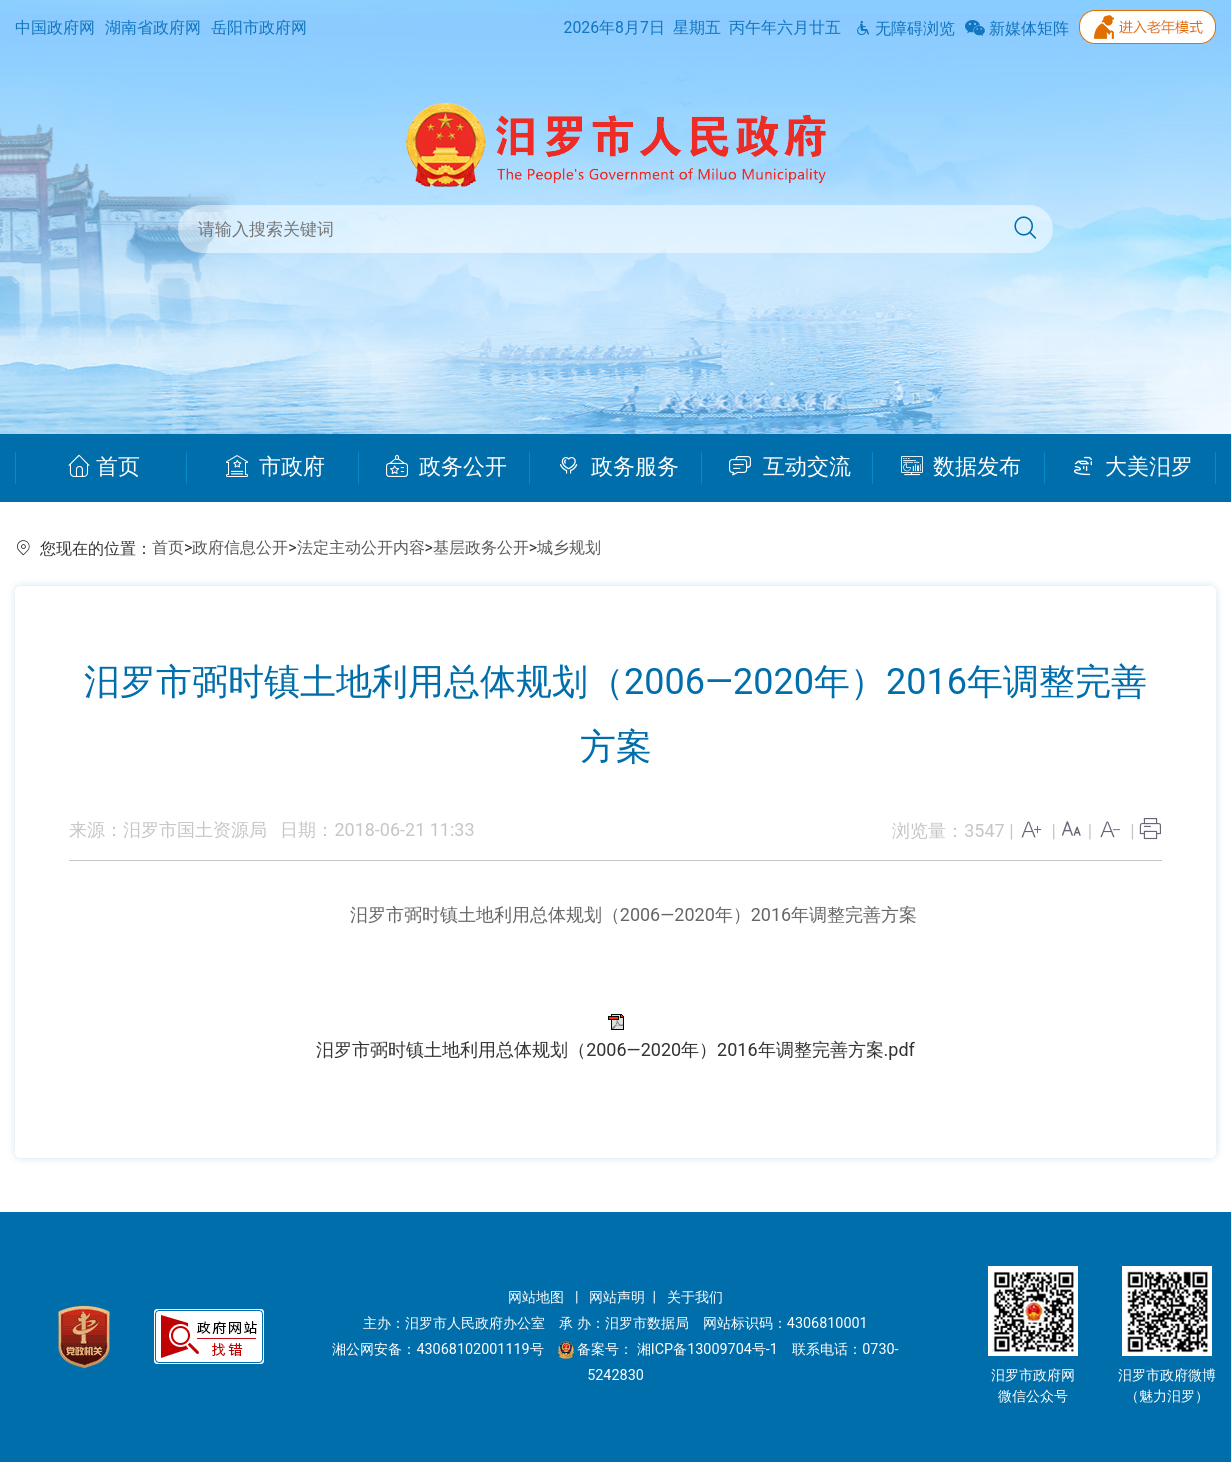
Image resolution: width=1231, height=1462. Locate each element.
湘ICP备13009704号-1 (709, 1349)
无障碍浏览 (905, 28)
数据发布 (961, 467)
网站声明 (617, 1297)
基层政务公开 (481, 547)
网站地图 (538, 1297)
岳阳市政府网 (259, 27)
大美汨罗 (1132, 467)
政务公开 (446, 467)
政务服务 (618, 467)
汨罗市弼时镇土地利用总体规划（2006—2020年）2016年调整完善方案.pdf (615, 1049)
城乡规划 (569, 547)
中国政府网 (55, 27)
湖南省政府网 (153, 27)
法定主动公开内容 (361, 547)
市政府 (275, 467)
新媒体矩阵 (1017, 28)
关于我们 (695, 1297)
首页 (103, 467)
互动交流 (790, 467)
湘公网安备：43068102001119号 (437, 1349)
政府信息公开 (240, 547)
